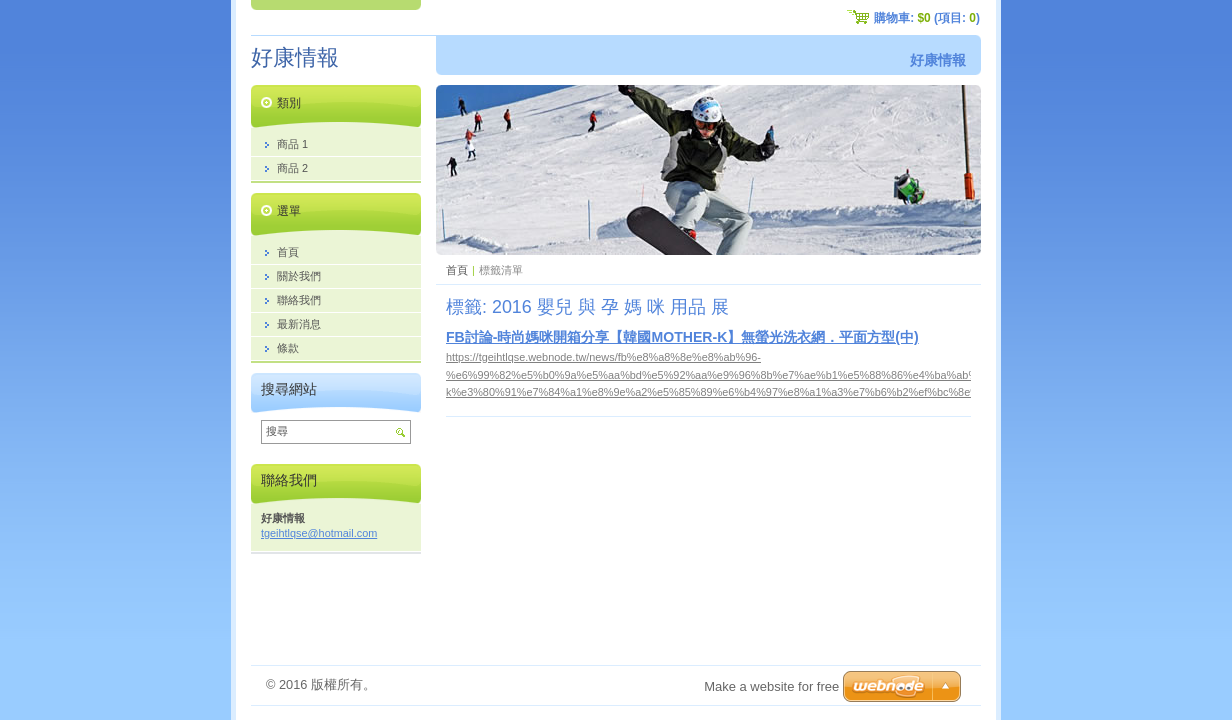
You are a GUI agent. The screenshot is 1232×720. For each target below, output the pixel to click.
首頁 (457, 270)
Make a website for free (771, 686)
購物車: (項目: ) (927, 18)
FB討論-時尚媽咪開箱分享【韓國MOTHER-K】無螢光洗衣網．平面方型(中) (682, 337)
